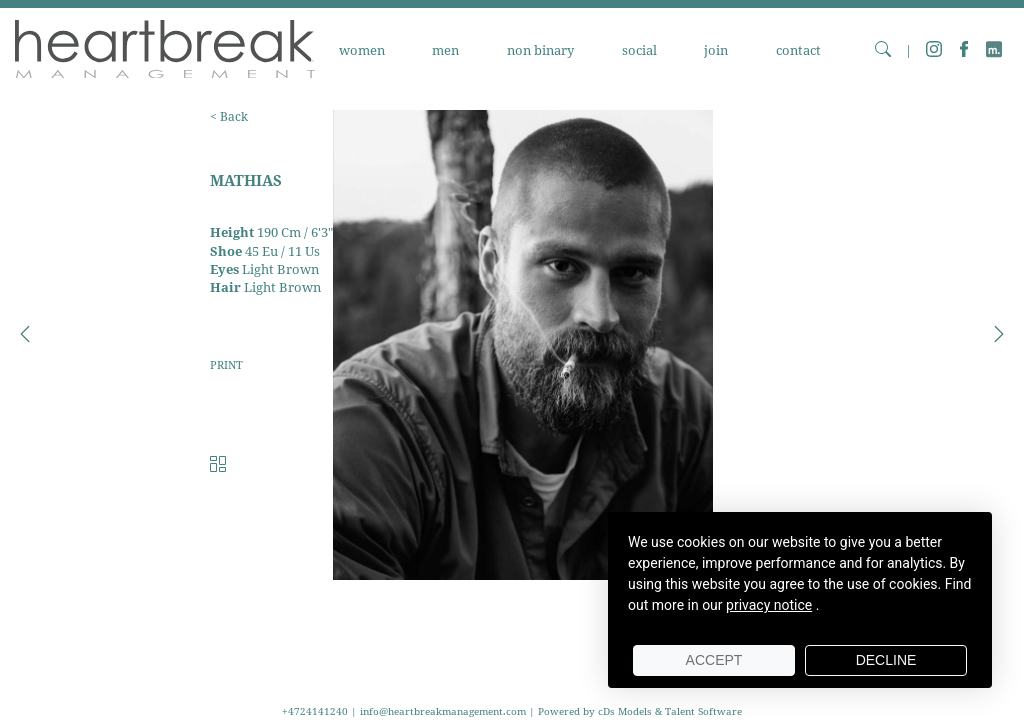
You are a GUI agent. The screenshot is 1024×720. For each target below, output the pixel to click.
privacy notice (769, 605)
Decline (886, 660)
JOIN (716, 50)
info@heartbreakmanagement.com (443, 711)
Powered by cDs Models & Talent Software (640, 711)
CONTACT (798, 50)
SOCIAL (639, 50)
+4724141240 (316, 711)
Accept (714, 660)
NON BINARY (540, 50)
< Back (229, 116)
